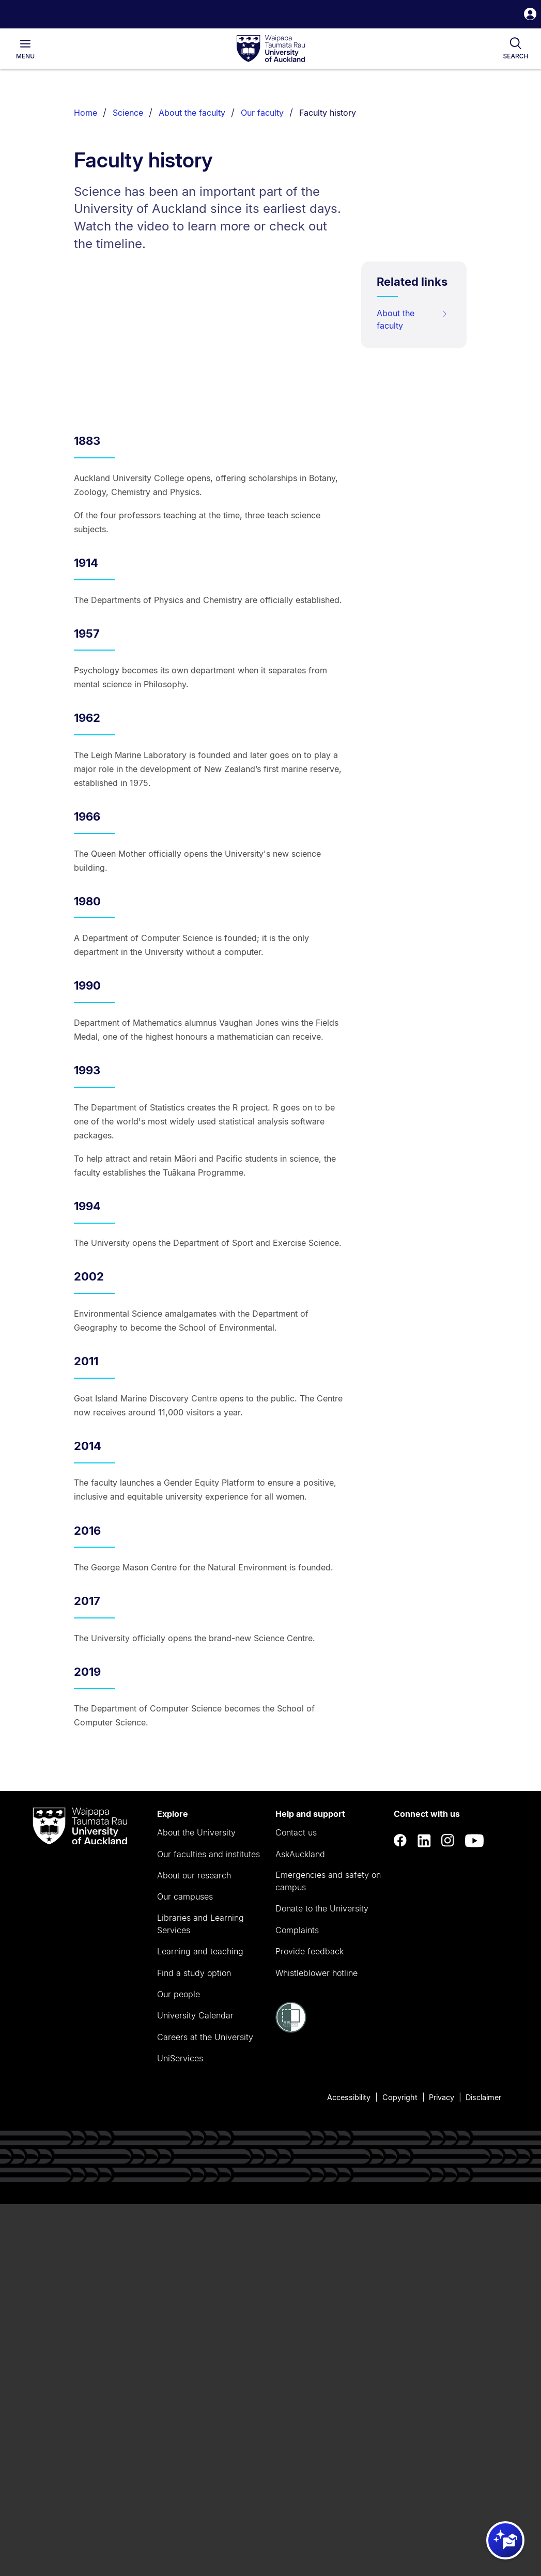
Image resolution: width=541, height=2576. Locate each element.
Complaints (297, 1930)
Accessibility (348, 2097)
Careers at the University (205, 2037)
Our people (178, 1994)
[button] (530, 15)
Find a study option (194, 1973)
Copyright (400, 2097)
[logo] (271, 49)
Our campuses (185, 1896)
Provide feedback (309, 1951)
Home (85, 112)
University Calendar (195, 2015)
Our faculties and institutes (208, 1854)
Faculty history (327, 112)
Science (128, 112)
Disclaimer (483, 2097)
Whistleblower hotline (316, 1973)
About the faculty (192, 112)
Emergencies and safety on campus (328, 1881)
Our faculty (262, 112)
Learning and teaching (200, 1951)
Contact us (296, 1832)
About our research (194, 1875)
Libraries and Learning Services (200, 1923)
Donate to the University (321, 1908)
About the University (196, 1832)
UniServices (180, 2058)
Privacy (441, 2097)
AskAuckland (300, 1854)
